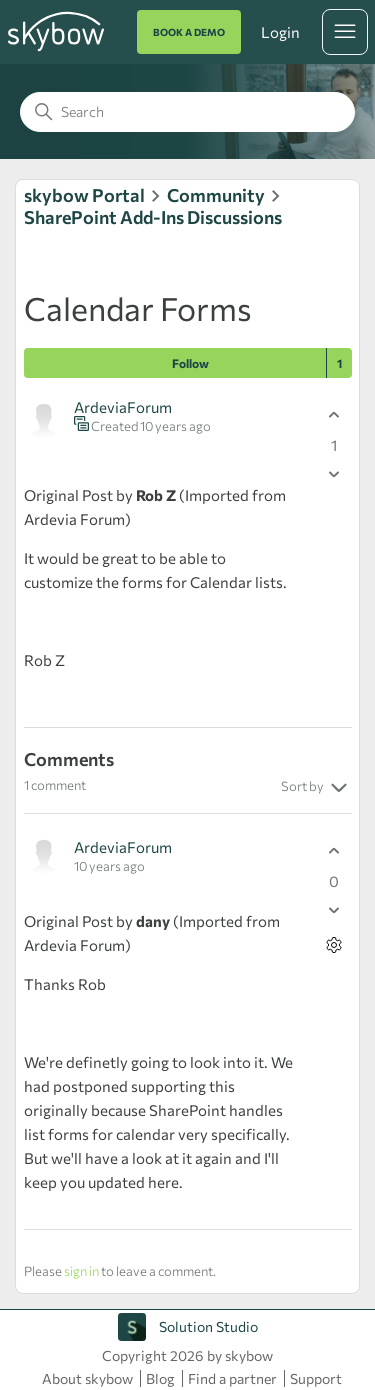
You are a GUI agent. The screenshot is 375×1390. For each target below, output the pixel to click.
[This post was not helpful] (334, 474)
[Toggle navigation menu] (345, 32)
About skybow (87, 1378)
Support (316, 1378)
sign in (81, 1271)
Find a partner (232, 1378)
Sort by (316, 788)
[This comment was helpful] (334, 851)
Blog (160, 1378)
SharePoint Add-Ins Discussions (153, 217)
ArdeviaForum (123, 407)
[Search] (187, 112)
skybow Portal (84, 195)
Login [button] (280, 32)
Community (216, 195)
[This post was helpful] (334, 415)
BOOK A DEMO (189, 32)
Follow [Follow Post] (190, 363)
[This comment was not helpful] (334, 910)
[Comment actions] (334, 945)
